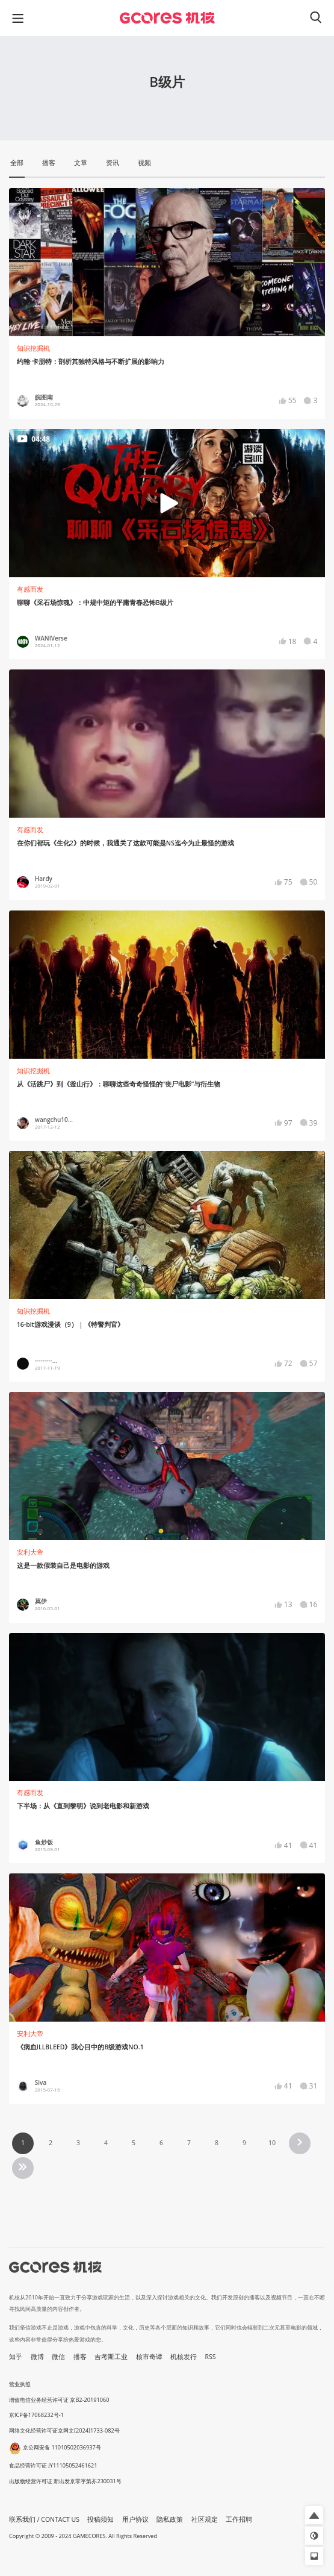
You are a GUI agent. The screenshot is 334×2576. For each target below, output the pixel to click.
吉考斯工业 (111, 2356)
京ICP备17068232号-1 (36, 2415)
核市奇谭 (149, 2356)
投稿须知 (100, 2519)
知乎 (15, 2356)
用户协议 (135, 2519)
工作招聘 (239, 2519)
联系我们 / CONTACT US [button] (44, 2519)
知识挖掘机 (33, 348)
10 (272, 2143)
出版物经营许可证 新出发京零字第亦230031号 (65, 2481)
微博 (37, 2356)
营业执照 (20, 2384)
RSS (210, 2356)
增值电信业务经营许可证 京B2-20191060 (59, 2400)
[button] (314, 2515)
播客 (80, 2356)
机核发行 (183, 2356)
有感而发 (30, 589)
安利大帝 (30, 1552)
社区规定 (204, 2519)
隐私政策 (169, 2519)
